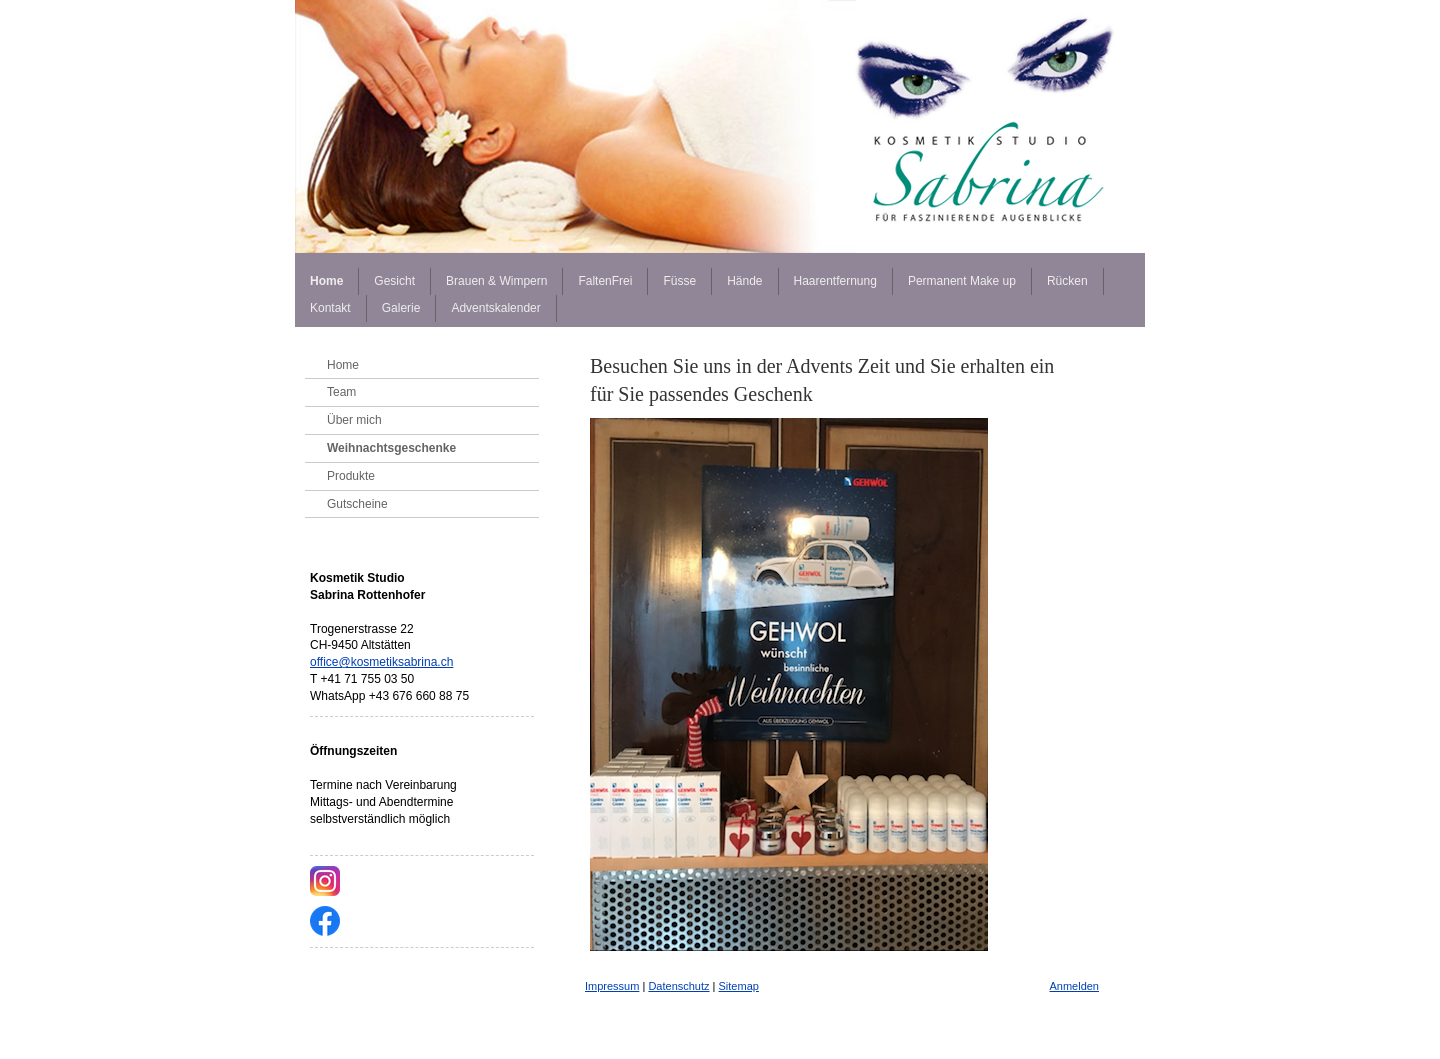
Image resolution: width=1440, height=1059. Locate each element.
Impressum (612, 986)
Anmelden (1074, 986)
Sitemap (739, 986)
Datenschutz (678, 986)
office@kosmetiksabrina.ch (381, 662)
